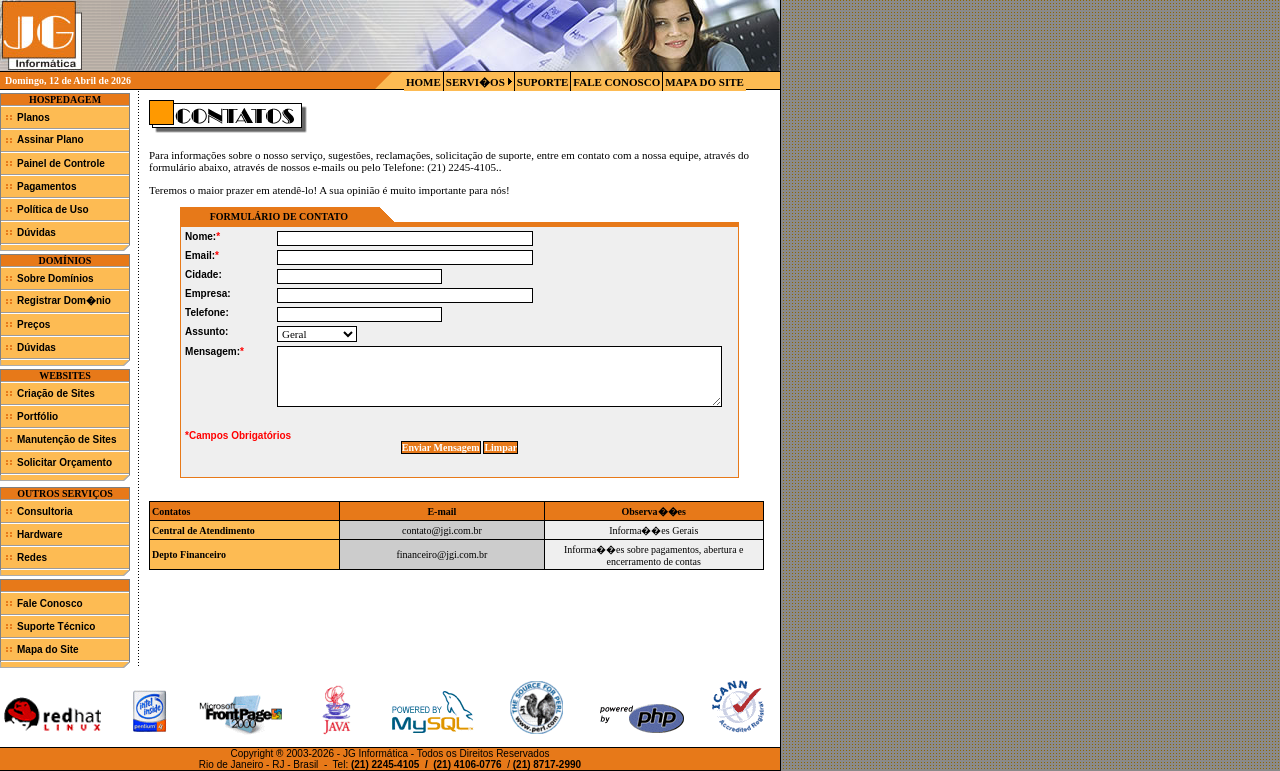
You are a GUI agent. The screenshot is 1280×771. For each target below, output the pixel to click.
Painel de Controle (61, 163)
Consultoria (45, 511)
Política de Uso (53, 209)
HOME (423, 82)
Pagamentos (46, 186)
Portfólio (37, 416)
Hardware (40, 534)
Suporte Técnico (56, 626)
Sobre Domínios (55, 278)
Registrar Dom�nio (64, 300)
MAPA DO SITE (704, 82)
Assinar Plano (50, 139)
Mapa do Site (48, 649)
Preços (33, 324)
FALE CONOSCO (616, 82)
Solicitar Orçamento (64, 462)
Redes (32, 557)
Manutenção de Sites (66, 439)
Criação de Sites (56, 393)
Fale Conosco (50, 603)
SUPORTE (543, 82)
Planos (33, 117)
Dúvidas (36, 232)
